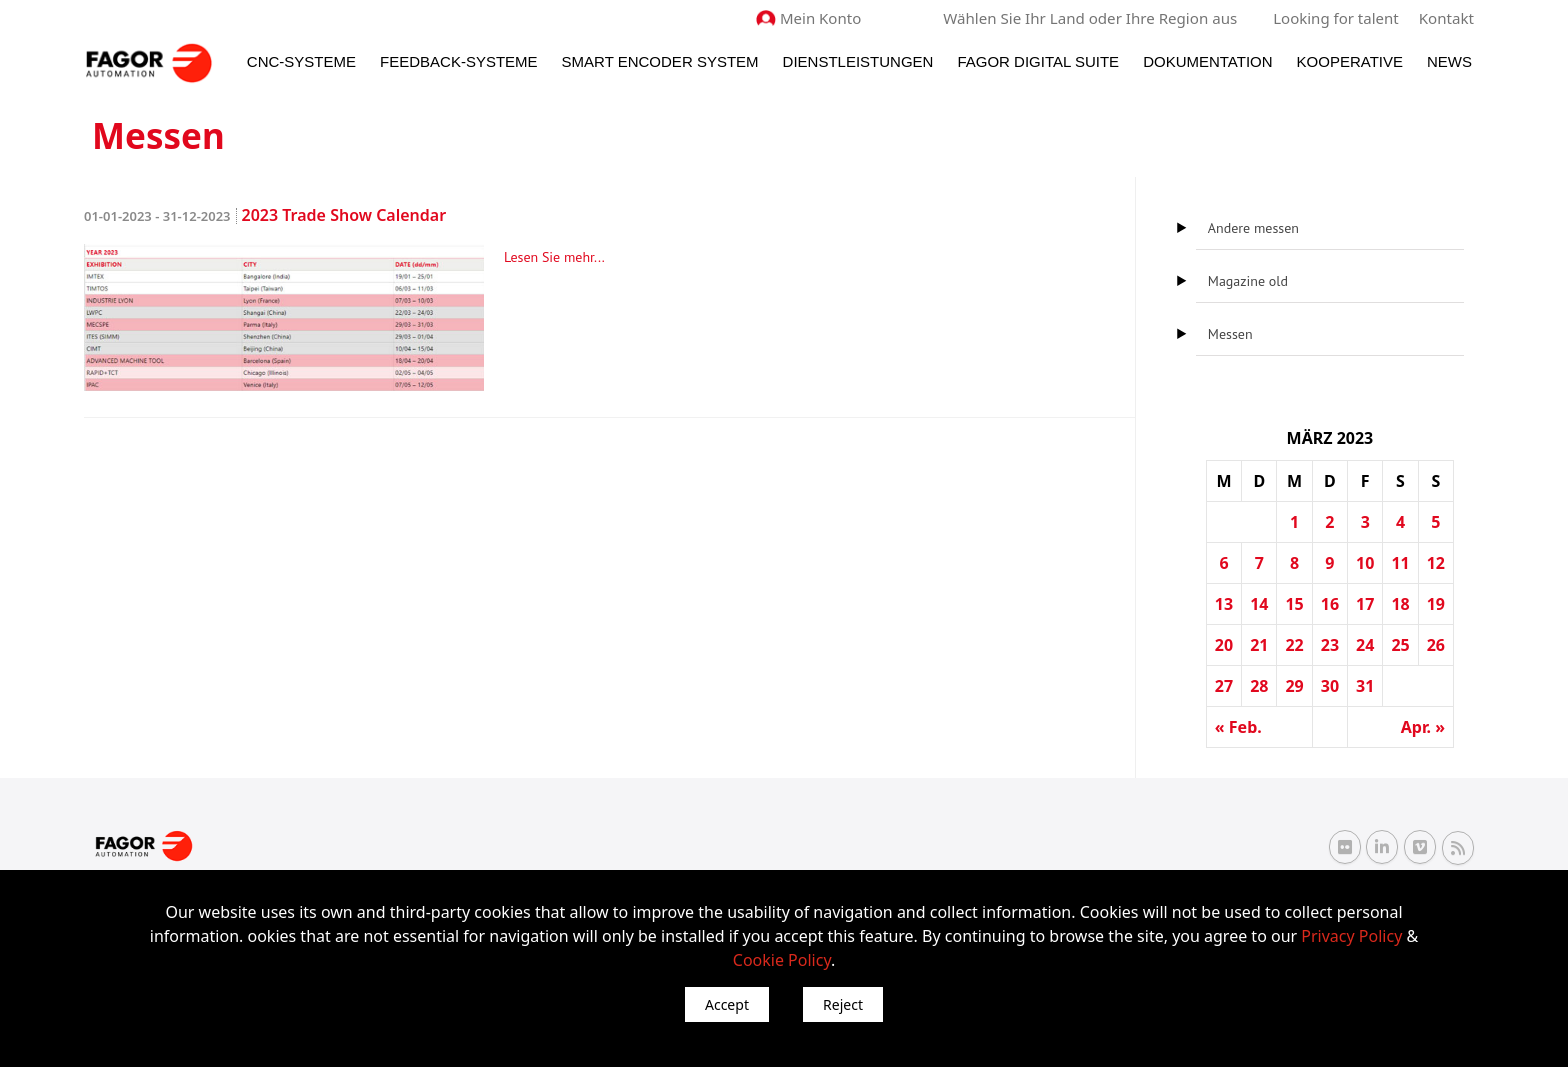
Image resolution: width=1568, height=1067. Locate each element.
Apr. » (1423, 727)
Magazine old (1248, 281)
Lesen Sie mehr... (554, 257)
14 (1259, 604)
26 (1436, 645)
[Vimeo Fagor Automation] (1420, 847)
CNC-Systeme (301, 61)
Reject (843, 1004)
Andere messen (1253, 228)
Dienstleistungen (858, 61)
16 (1330, 604)
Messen (1230, 334)
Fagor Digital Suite (1038, 61)
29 (1294, 686)
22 (1294, 645)
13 (1224, 604)
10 (1365, 563)
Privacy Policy (1351, 936)
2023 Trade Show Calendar (265, 215)
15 (1294, 604)
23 (1330, 645)
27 (1224, 686)
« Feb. (1238, 727)
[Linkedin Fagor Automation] (1382, 847)
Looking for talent (1336, 18)
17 (1365, 604)
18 (1400, 604)
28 (1259, 686)
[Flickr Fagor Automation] (1345, 847)
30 (1330, 686)
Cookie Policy (782, 960)
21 (1259, 645)
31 (1365, 686)
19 (1436, 604)
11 (1400, 563)
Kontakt (1446, 18)
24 (1365, 645)
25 (1400, 645)
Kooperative (1350, 61)
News (1449, 61)
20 (1224, 645)
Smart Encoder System (660, 61)
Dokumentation (1207, 61)
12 (1436, 563)
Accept (727, 1004)
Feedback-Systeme (459, 61)
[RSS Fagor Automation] (1458, 847)
